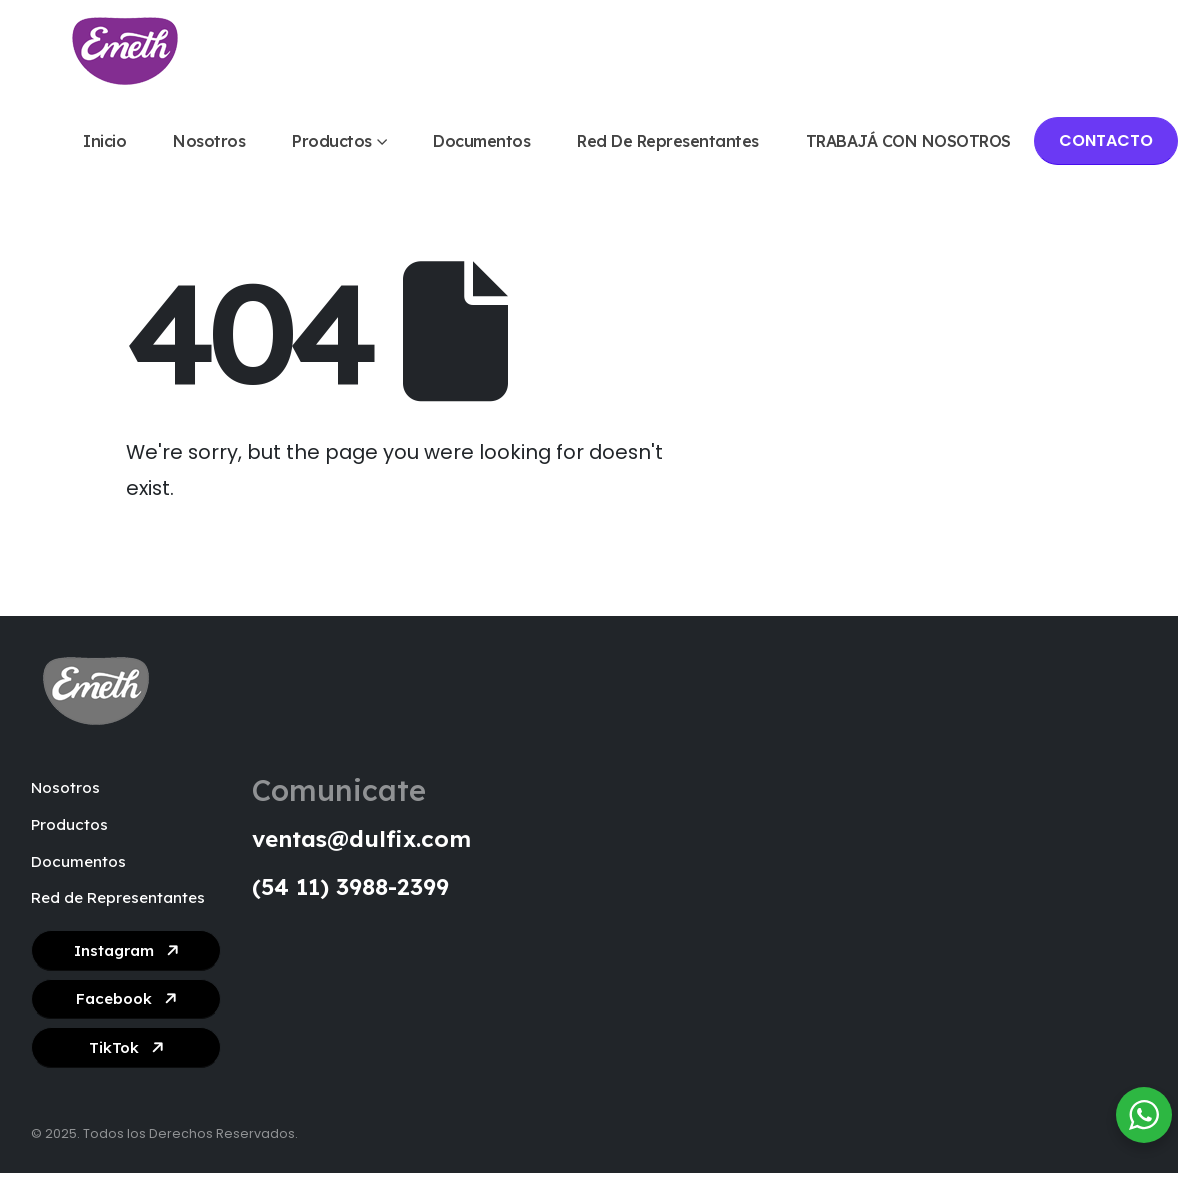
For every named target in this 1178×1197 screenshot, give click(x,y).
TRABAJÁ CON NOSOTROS (908, 141)
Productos (332, 141)
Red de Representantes (668, 141)
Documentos (481, 141)
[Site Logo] (125, 51)
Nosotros (209, 141)
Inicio (104, 141)
